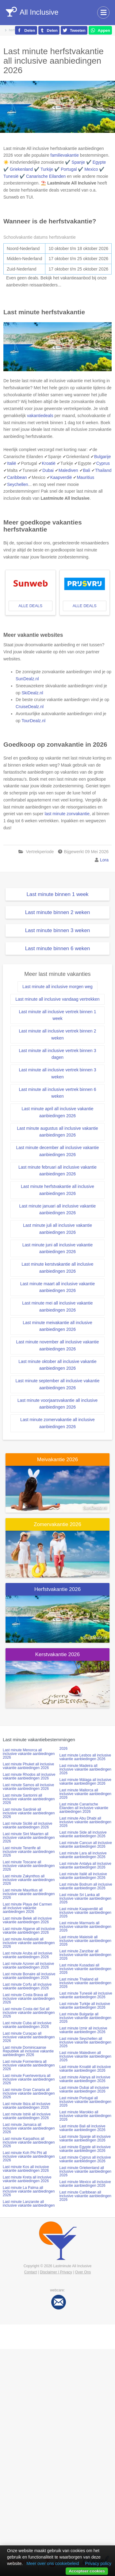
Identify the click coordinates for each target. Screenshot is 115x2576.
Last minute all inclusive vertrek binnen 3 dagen (57, 1054)
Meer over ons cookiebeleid (52, 2563)
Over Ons (83, 2272)
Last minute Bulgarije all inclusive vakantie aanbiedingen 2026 (85, 2018)
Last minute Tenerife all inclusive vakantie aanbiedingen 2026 (29, 1851)
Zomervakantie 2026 (57, 1524)
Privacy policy (98, 2563)
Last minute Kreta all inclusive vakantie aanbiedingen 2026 (27, 2179)
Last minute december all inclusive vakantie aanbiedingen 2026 (57, 1151)
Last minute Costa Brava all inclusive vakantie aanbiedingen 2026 (29, 1998)
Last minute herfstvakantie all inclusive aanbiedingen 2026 (57, 1190)
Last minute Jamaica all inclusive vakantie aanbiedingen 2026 (29, 2128)
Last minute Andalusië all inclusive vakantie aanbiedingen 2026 (29, 1943)
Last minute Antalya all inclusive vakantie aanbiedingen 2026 (85, 1865)
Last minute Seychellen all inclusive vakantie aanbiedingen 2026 (85, 2042)
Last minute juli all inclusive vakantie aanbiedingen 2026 (57, 1229)
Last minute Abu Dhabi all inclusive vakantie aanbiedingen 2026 (85, 1822)
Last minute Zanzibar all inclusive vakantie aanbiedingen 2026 (85, 1955)
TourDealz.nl (33, 720)
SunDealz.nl (27, 678)
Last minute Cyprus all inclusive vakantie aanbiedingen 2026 (85, 2159)
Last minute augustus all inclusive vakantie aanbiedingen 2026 (57, 1132)
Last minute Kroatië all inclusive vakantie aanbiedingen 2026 (85, 2069)
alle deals (30, 605)
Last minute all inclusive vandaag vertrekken (57, 999)
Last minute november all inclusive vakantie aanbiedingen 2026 (57, 1345)
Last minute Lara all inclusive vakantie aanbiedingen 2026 (83, 1855)
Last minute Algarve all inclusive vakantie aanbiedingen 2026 (29, 1931)
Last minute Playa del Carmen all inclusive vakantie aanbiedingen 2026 (27, 1908)
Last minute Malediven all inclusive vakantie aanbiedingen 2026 (85, 2056)
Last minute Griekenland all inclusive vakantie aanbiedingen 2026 (85, 2171)
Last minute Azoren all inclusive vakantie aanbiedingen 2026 (28, 1965)
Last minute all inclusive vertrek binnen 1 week (57, 1015)
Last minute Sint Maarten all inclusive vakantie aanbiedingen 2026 (29, 1837)
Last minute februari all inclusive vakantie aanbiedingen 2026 (57, 1171)
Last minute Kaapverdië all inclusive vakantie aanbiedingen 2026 (85, 1912)
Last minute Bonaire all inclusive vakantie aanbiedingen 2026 (29, 1976)
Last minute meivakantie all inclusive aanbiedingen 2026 (57, 1326)
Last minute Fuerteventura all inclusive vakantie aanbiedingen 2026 (29, 2079)
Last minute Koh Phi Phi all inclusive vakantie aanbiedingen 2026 (29, 2156)
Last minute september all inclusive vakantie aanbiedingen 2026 (58, 1384)
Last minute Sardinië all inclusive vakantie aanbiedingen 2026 (29, 1813)
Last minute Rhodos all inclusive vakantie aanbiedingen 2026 (29, 1776)
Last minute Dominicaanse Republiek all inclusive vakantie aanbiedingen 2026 (28, 2051)
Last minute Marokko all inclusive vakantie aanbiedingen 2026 (85, 2116)
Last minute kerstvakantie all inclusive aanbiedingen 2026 (57, 1268)
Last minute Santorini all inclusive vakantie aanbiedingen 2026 (29, 1799)
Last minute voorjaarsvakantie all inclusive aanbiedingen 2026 (57, 1404)
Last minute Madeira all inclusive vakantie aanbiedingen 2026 (85, 1769)
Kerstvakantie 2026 (57, 1654)
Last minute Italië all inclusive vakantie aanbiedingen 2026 (83, 1876)
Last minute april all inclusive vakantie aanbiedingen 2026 (57, 1112)
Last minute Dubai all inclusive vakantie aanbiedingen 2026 (84, 2089)
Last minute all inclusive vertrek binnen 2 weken (57, 1034)
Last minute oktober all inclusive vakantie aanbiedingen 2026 (57, 1365)
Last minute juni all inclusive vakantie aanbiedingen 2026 (57, 1248)
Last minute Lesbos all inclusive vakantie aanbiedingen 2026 (85, 1757)
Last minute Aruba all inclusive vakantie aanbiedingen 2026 (27, 1955)
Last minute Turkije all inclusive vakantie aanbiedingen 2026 (84, 2006)
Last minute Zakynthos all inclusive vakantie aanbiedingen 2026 (29, 1880)
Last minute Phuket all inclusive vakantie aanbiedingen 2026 (28, 1766)
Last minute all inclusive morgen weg (57, 986)
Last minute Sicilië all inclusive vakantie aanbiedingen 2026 (27, 1825)
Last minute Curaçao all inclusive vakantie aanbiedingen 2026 (29, 2037)
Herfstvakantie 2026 (57, 1589)
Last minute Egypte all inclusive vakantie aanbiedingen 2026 (85, 2149)
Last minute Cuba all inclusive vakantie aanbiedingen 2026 (27, 2025)
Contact (30, 2272)
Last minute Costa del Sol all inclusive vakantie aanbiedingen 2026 (29, 2012)
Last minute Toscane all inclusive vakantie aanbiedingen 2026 (29, 1866)
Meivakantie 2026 (57, 1459)
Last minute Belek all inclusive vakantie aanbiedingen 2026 (27, 1920)
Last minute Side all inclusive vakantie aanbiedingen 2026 (83, 1834)
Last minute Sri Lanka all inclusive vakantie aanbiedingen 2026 (85, 1898)
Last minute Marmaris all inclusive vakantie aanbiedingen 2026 (85, 1926)
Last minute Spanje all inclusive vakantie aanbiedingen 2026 (85, 2138)
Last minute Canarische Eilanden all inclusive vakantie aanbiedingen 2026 (83, 1808)
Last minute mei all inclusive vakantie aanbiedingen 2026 (57, 1306)
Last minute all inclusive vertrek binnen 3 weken (57, 1073)
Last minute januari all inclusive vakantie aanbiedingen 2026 (57, 1209)
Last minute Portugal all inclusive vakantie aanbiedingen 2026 (85, 2101)
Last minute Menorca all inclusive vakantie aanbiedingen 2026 (29, 1754)
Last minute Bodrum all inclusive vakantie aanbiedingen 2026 (85, 1886)
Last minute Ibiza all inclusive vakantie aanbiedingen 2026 (26, 2106)
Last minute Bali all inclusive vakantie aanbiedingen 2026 (82, 2128)
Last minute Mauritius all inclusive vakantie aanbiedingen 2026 (29, 1894)
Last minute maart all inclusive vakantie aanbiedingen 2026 (57, 1287)
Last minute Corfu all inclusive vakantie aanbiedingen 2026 (27, 1986)
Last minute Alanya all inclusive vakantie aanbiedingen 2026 (84, 2079)
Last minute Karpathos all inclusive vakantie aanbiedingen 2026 (29, 2142)
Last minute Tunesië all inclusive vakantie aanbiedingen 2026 (85, 1995)
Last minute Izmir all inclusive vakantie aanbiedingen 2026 (83, 2030)
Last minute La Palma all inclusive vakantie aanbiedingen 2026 (29, 2191)
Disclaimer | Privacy (56, 2272)
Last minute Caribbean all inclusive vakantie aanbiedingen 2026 (85, 2196)
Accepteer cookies (87, 2571)
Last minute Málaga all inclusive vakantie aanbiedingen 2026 (85, 1782)
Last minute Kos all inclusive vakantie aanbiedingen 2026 (26, 2169)
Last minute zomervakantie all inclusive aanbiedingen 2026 (57, 1423)
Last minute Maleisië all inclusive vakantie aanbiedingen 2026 (85, 1941)
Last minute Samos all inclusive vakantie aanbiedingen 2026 (28, 1787)
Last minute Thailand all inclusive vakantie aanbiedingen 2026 (85, 1983)
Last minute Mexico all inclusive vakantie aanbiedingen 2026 (85, 2184)
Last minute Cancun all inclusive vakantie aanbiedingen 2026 (85, 1845)
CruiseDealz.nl (30, 706)
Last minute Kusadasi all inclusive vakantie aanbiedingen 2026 (85, 1969)
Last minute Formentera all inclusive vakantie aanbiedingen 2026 (29, 2065)
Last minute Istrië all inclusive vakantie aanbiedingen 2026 (27, 2116)
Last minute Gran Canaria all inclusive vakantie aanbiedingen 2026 (29, 2093)
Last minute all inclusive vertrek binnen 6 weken (57, 1093)
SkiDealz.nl (32, 692)
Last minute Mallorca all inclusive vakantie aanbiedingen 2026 (85, 1794)
